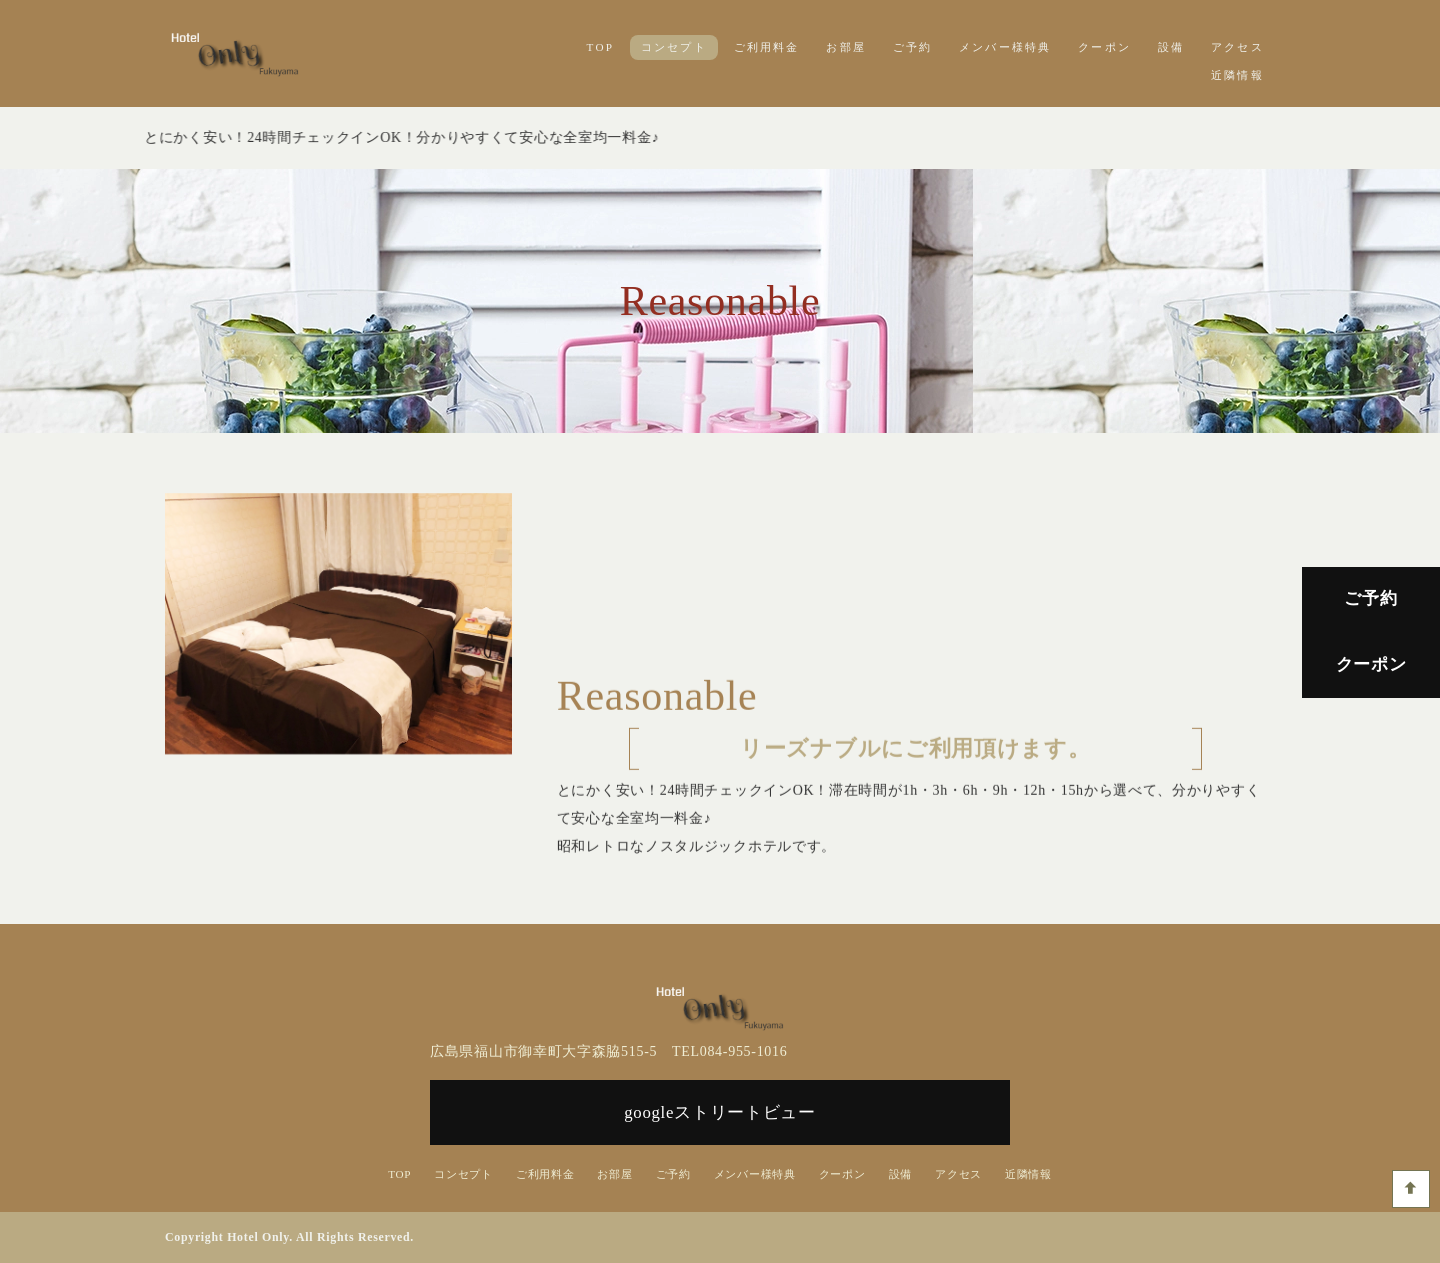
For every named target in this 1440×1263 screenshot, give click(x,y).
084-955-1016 (744, 1051)
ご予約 (913, 47)
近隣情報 (1237, 75)
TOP (601, 47)
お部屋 (846, 47)
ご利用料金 (767, 47)
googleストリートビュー (719, 1112)
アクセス (1237, 47)
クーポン (1104, 47)
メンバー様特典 (1005, 47)
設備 (1171, 47)
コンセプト (674, 47)
